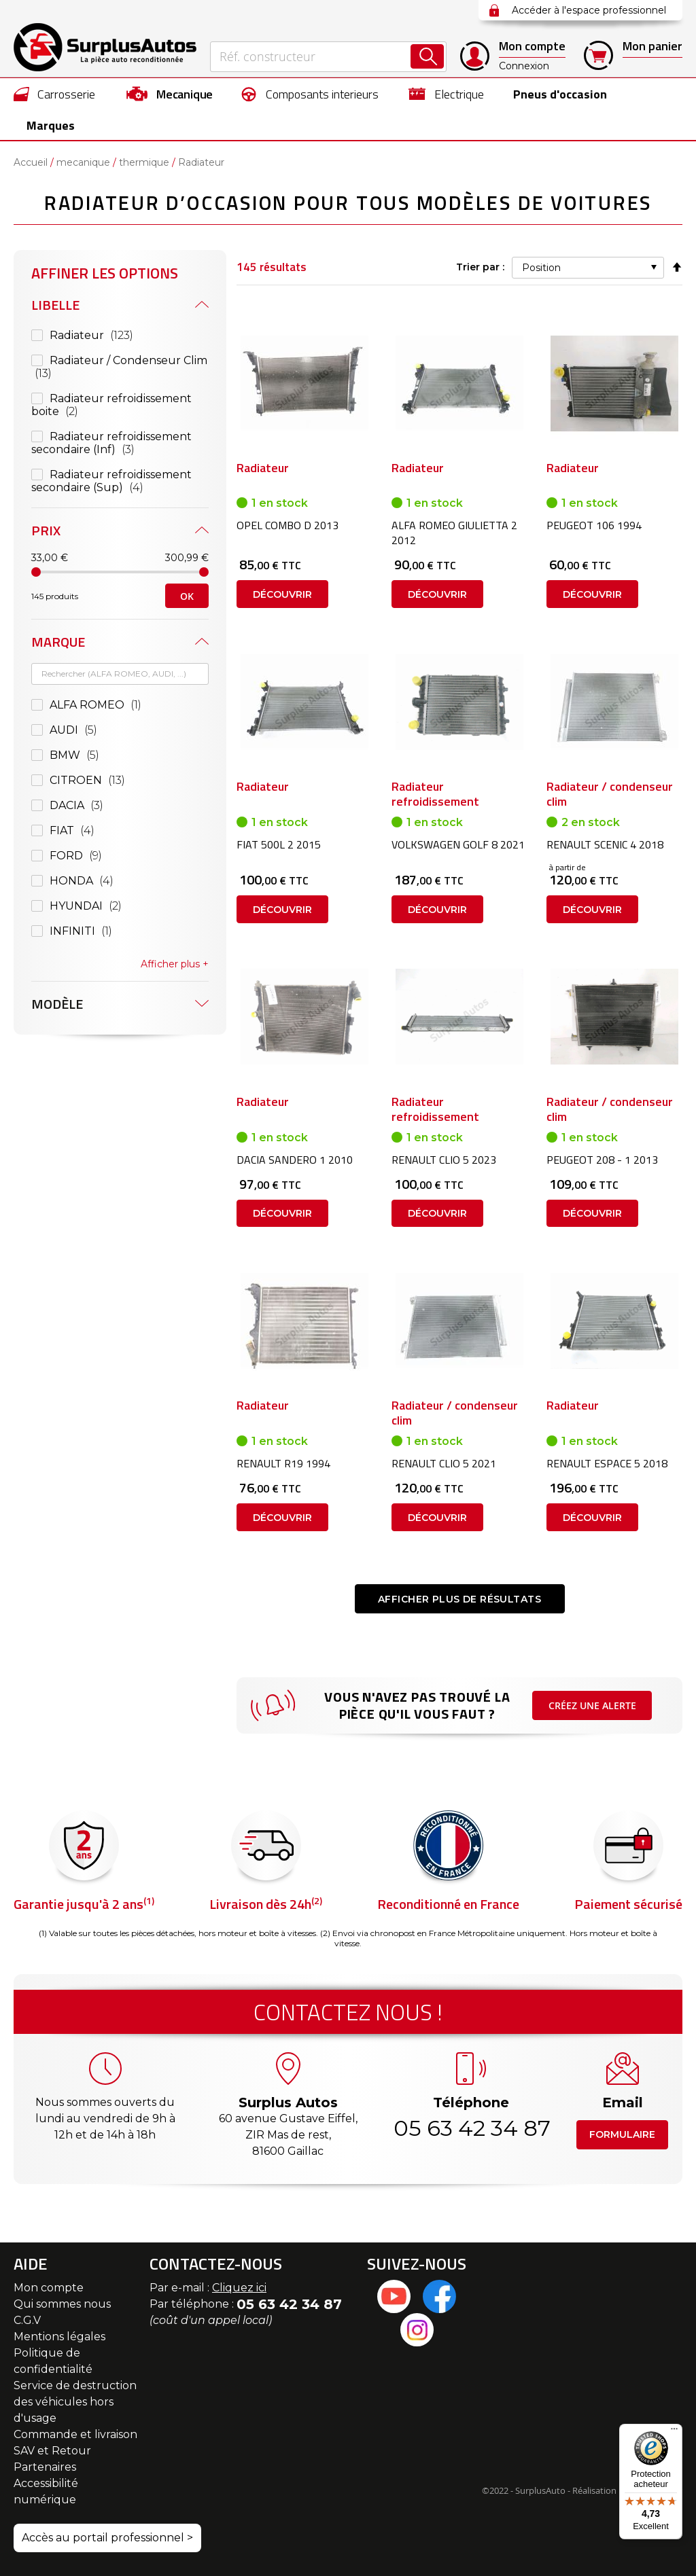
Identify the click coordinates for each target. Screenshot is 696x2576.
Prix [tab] (45, 530)
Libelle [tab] (55, 305)
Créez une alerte (592, 1714)
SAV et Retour (52, 2450)
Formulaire (622, 2134)
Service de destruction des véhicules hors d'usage (75, 2402)
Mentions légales (59, 2336)
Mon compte (49, 2287)
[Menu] (674, 2432)
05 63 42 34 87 (471, 2128)
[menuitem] (55, 93)
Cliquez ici (239, 2287)
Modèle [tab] (57, 1004)
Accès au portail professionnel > (107, 2537)
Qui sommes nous (62, 2303)
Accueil (31, 163)
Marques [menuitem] (50, 125)
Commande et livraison (75, 2434)
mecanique (83, 163)
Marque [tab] (58, 642)
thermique (144, 163)
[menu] (348, 109)
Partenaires (45, 2467)
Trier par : (479, 268)
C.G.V (27, 2320)
